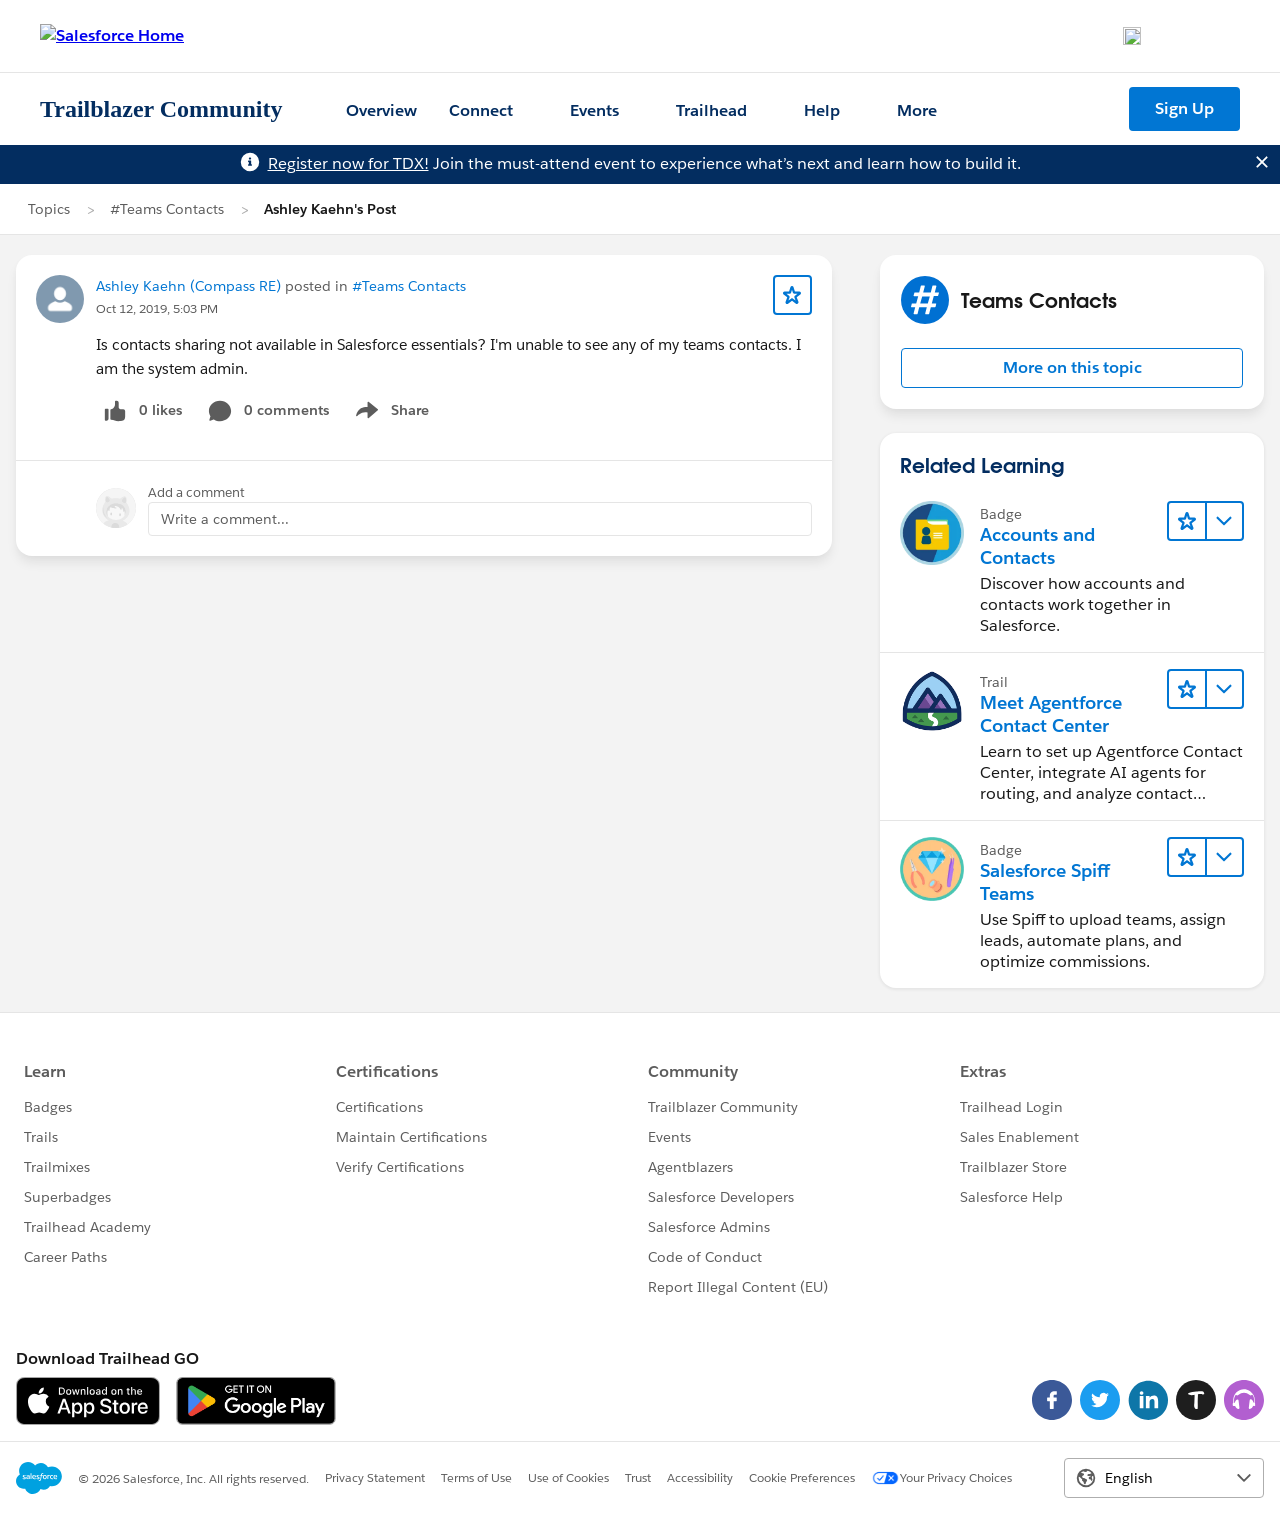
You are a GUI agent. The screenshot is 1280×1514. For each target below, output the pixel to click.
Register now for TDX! (348, 163)
